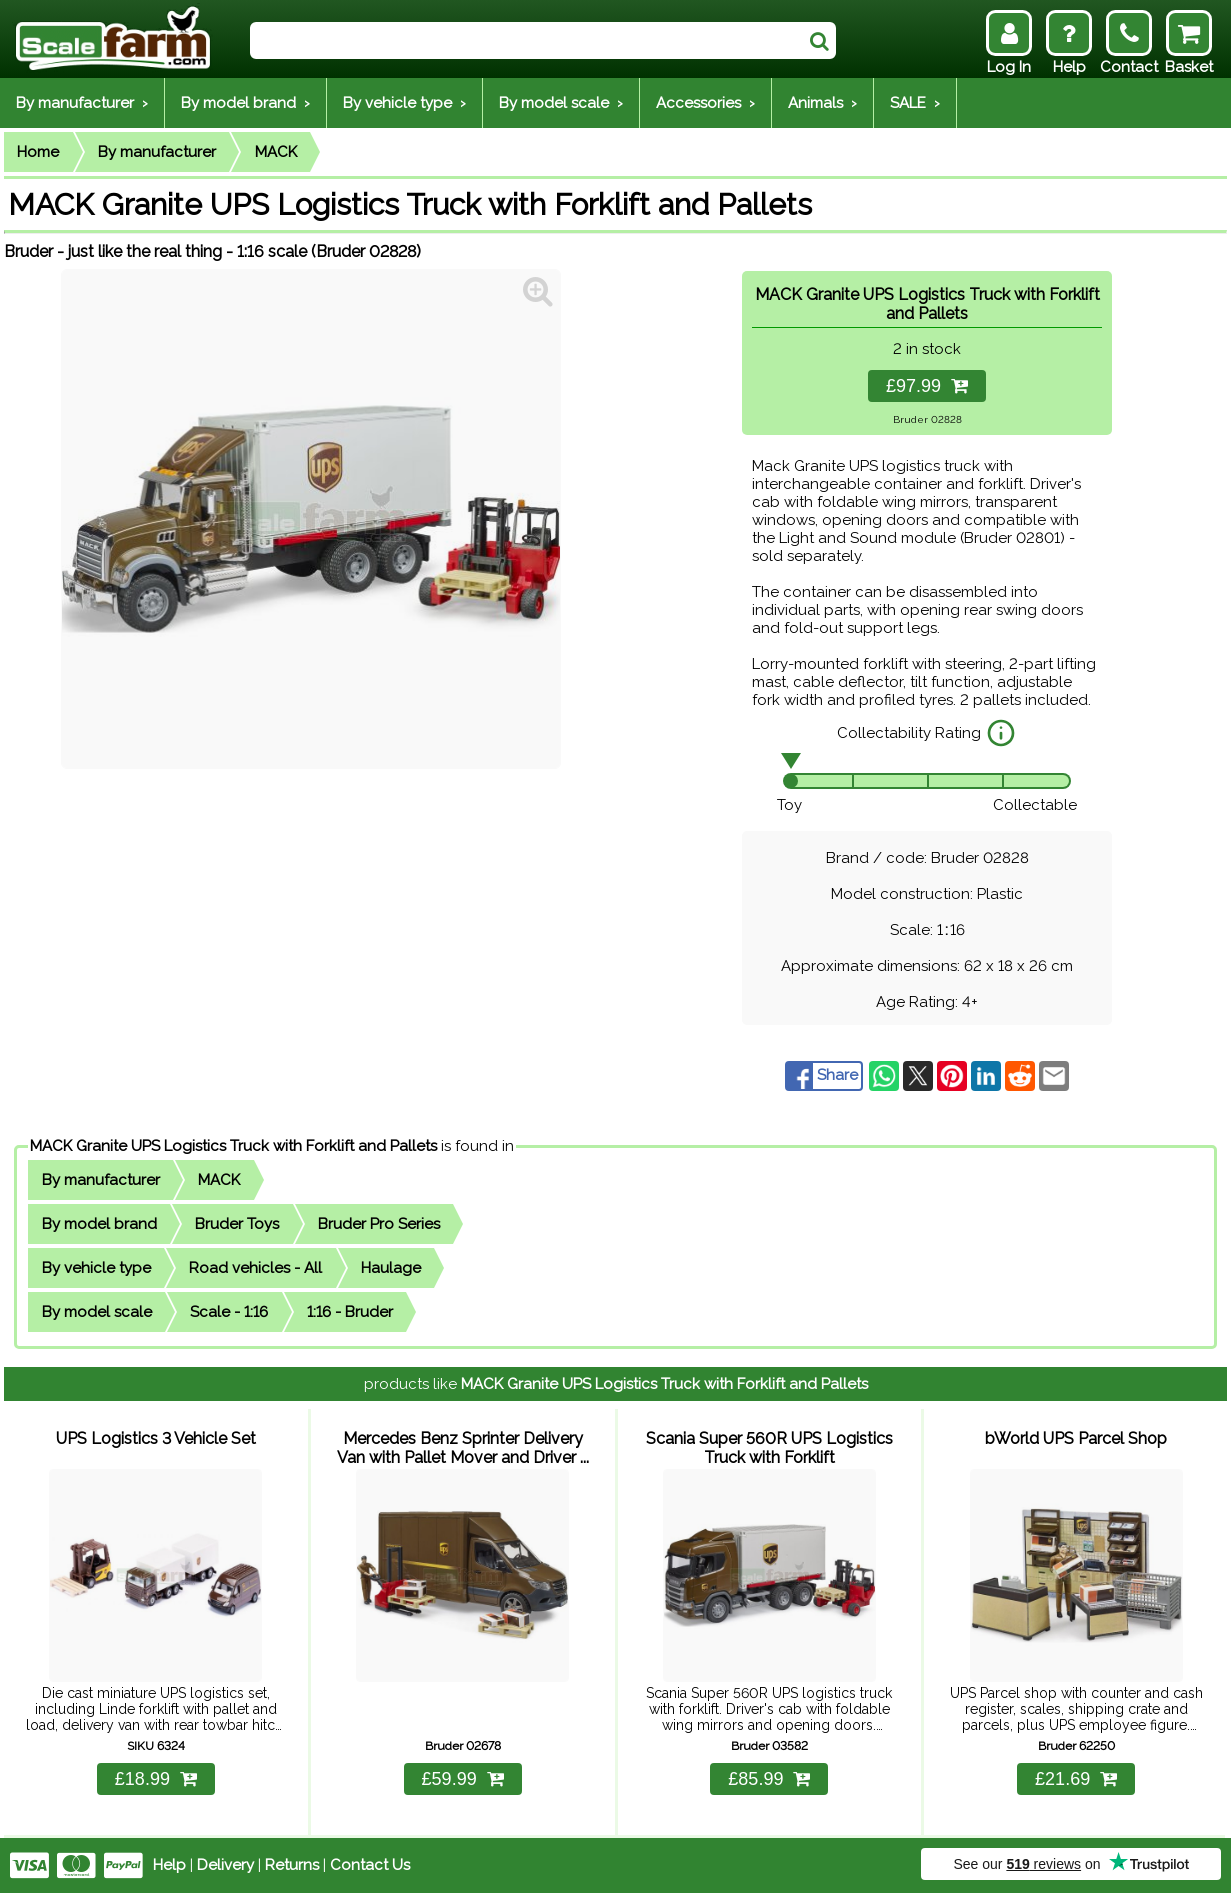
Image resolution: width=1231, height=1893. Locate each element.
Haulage (391, 1268)
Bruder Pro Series (379, 1224)
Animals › (822, 103)
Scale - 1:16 (229, 1312)
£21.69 (1076, 1779)
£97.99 (927, 386)
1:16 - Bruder (350, 1312)
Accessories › (705, 103)
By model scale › (561, 103)
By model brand (99, 1224)
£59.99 (463, 1779)
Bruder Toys (237, 1224)
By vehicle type (96, 1268)
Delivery (225, 1865)
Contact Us (370, 1865)
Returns (292, 1865)
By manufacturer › (82, 103)
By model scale (97, 1312)
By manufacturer (157, 152)
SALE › (915, 103)
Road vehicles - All (255, 1268)
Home (38, 152)
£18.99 (156, 1779)
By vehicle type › (404, 103)
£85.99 (769, 1779)
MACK (276, 152)
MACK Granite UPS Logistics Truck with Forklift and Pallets (233, 1146)
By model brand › (245, 103)
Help (169, 1865)
